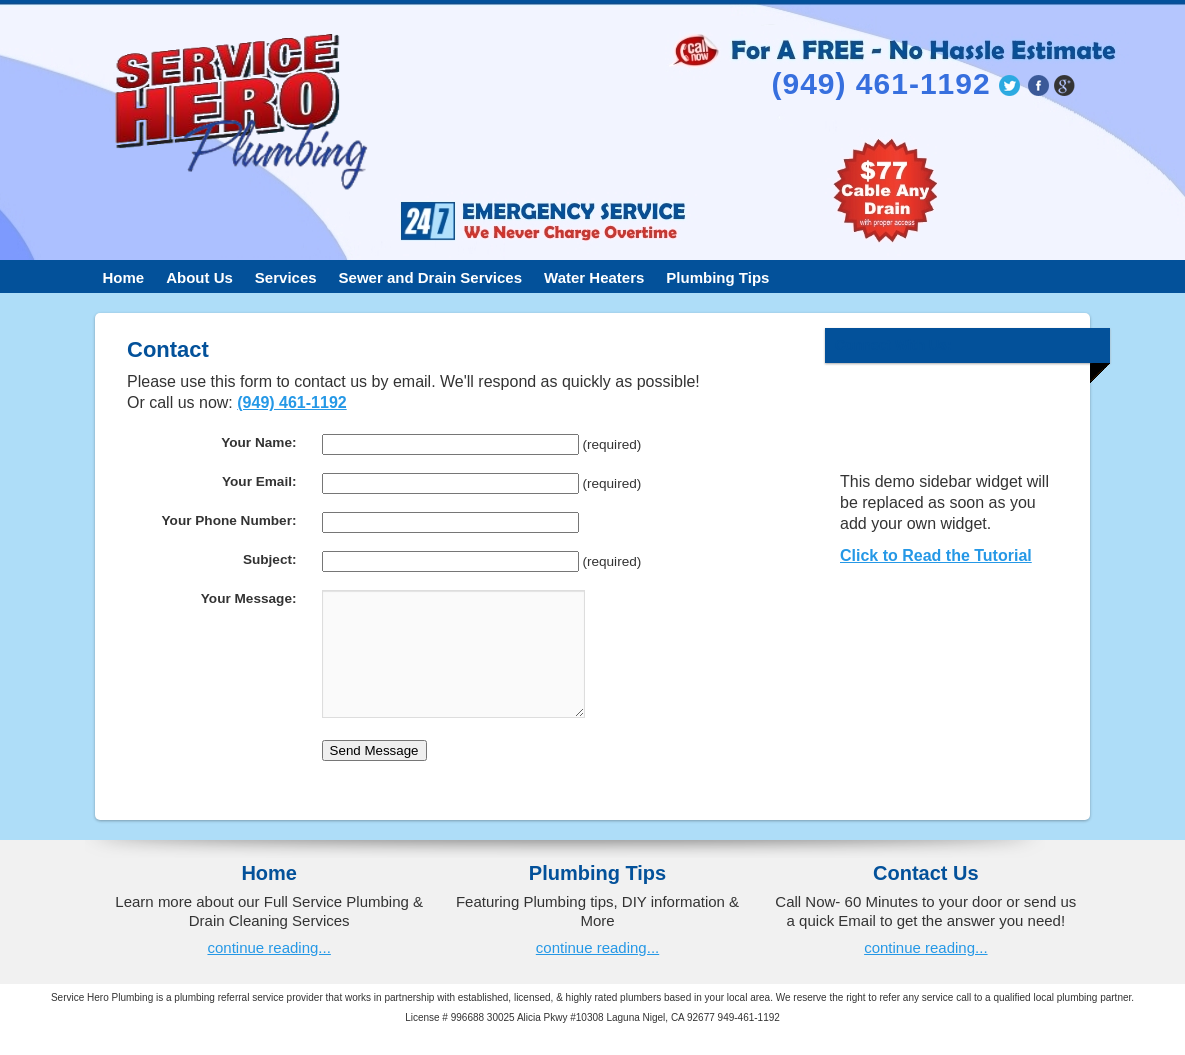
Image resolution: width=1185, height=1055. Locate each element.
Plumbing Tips (717, 277)
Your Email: (259, 481)
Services (286, 277)
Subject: (270, 559)
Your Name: (258, 442)
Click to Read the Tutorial (936, 555)
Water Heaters (594, 277)
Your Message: (249, 598)
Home (124, 277)
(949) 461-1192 (291, 402)
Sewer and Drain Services (430, 277)
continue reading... (268, 971)
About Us (199, 277)
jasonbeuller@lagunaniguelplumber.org (996, 137)
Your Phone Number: (229, 520)
